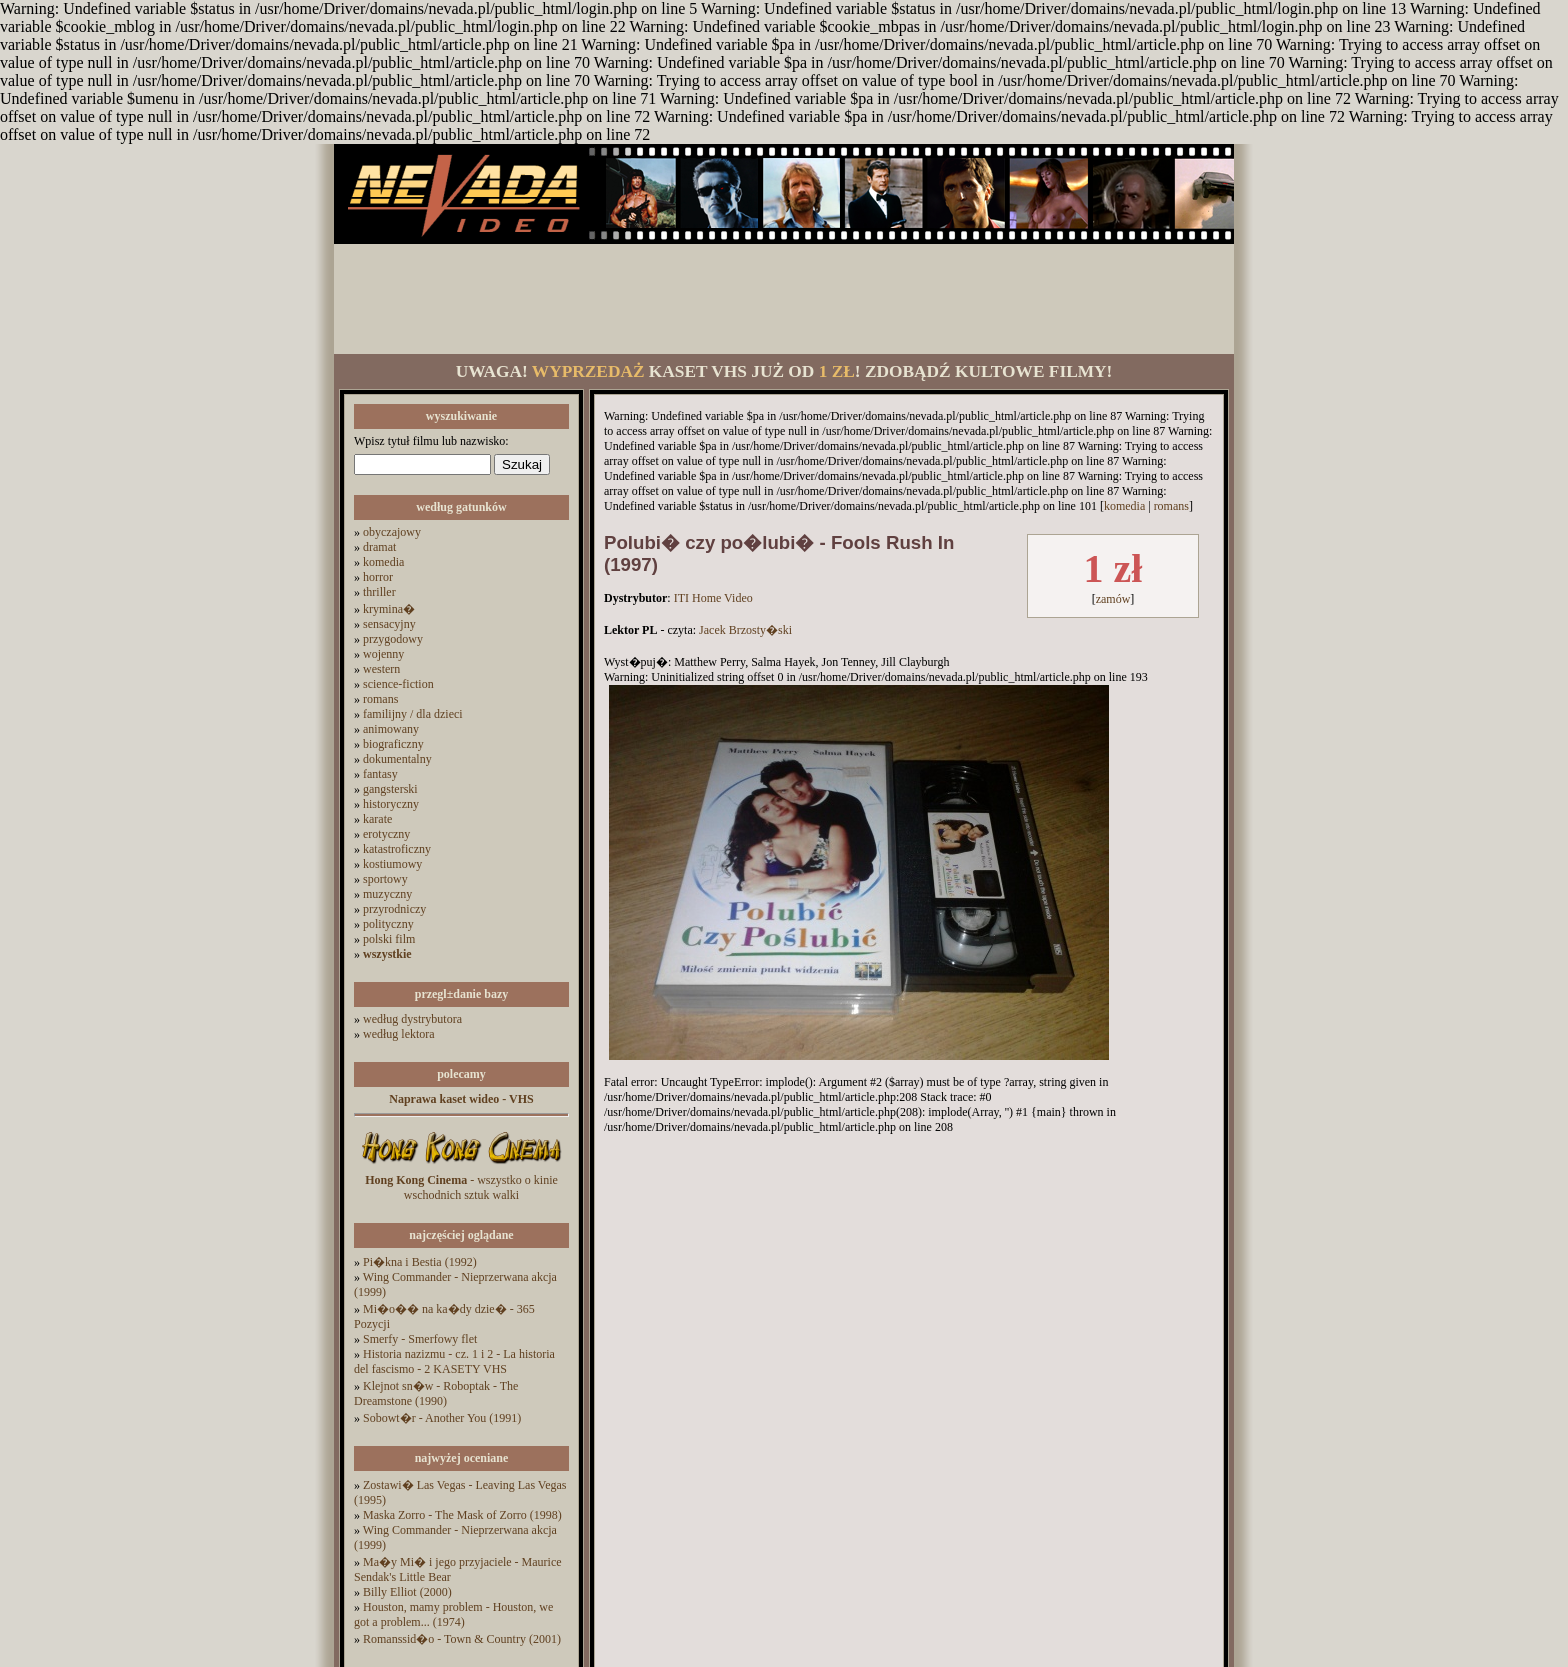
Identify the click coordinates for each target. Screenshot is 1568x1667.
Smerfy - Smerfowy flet (420, 1339)
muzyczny (387, 894)
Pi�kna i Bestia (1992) (420, 1262)
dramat (379, 547)
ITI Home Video (713, 598)
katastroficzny (397, 849)
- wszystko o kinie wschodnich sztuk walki (461, 1187)
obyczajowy (392, 532)
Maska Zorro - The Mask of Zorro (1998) (462, 1515)
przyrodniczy (394, 909)
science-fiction (398, 684)
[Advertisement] (784, 299)
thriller (379, 592)
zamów (1113, 599)
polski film (389, 939)
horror (378, 577)
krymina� (389, 609)
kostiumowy (392, 864)
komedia (383, 562)
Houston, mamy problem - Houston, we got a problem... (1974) (453, 1614)
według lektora (399, 1034)
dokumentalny (397, 759)
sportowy (385, 879)
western (381, 669)
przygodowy (393, 639)
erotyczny (386, 834)
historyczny (391, 804)
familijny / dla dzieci (413, 714)
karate (377, 819)
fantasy (380, 774)
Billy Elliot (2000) (407, 1592)
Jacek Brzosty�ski (745, 630)
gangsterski (390, 789)
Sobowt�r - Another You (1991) (442, 1418)
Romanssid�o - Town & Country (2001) (462, 1639)
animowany (391, 729)
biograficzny (393, 744)
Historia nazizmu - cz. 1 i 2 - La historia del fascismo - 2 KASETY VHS (454, 1361)
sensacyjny (389, 624)
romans (380, 699)
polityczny (388, 924)
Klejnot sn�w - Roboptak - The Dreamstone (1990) (436, 1393)
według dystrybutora (412, 1019)
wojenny (383, 654)
